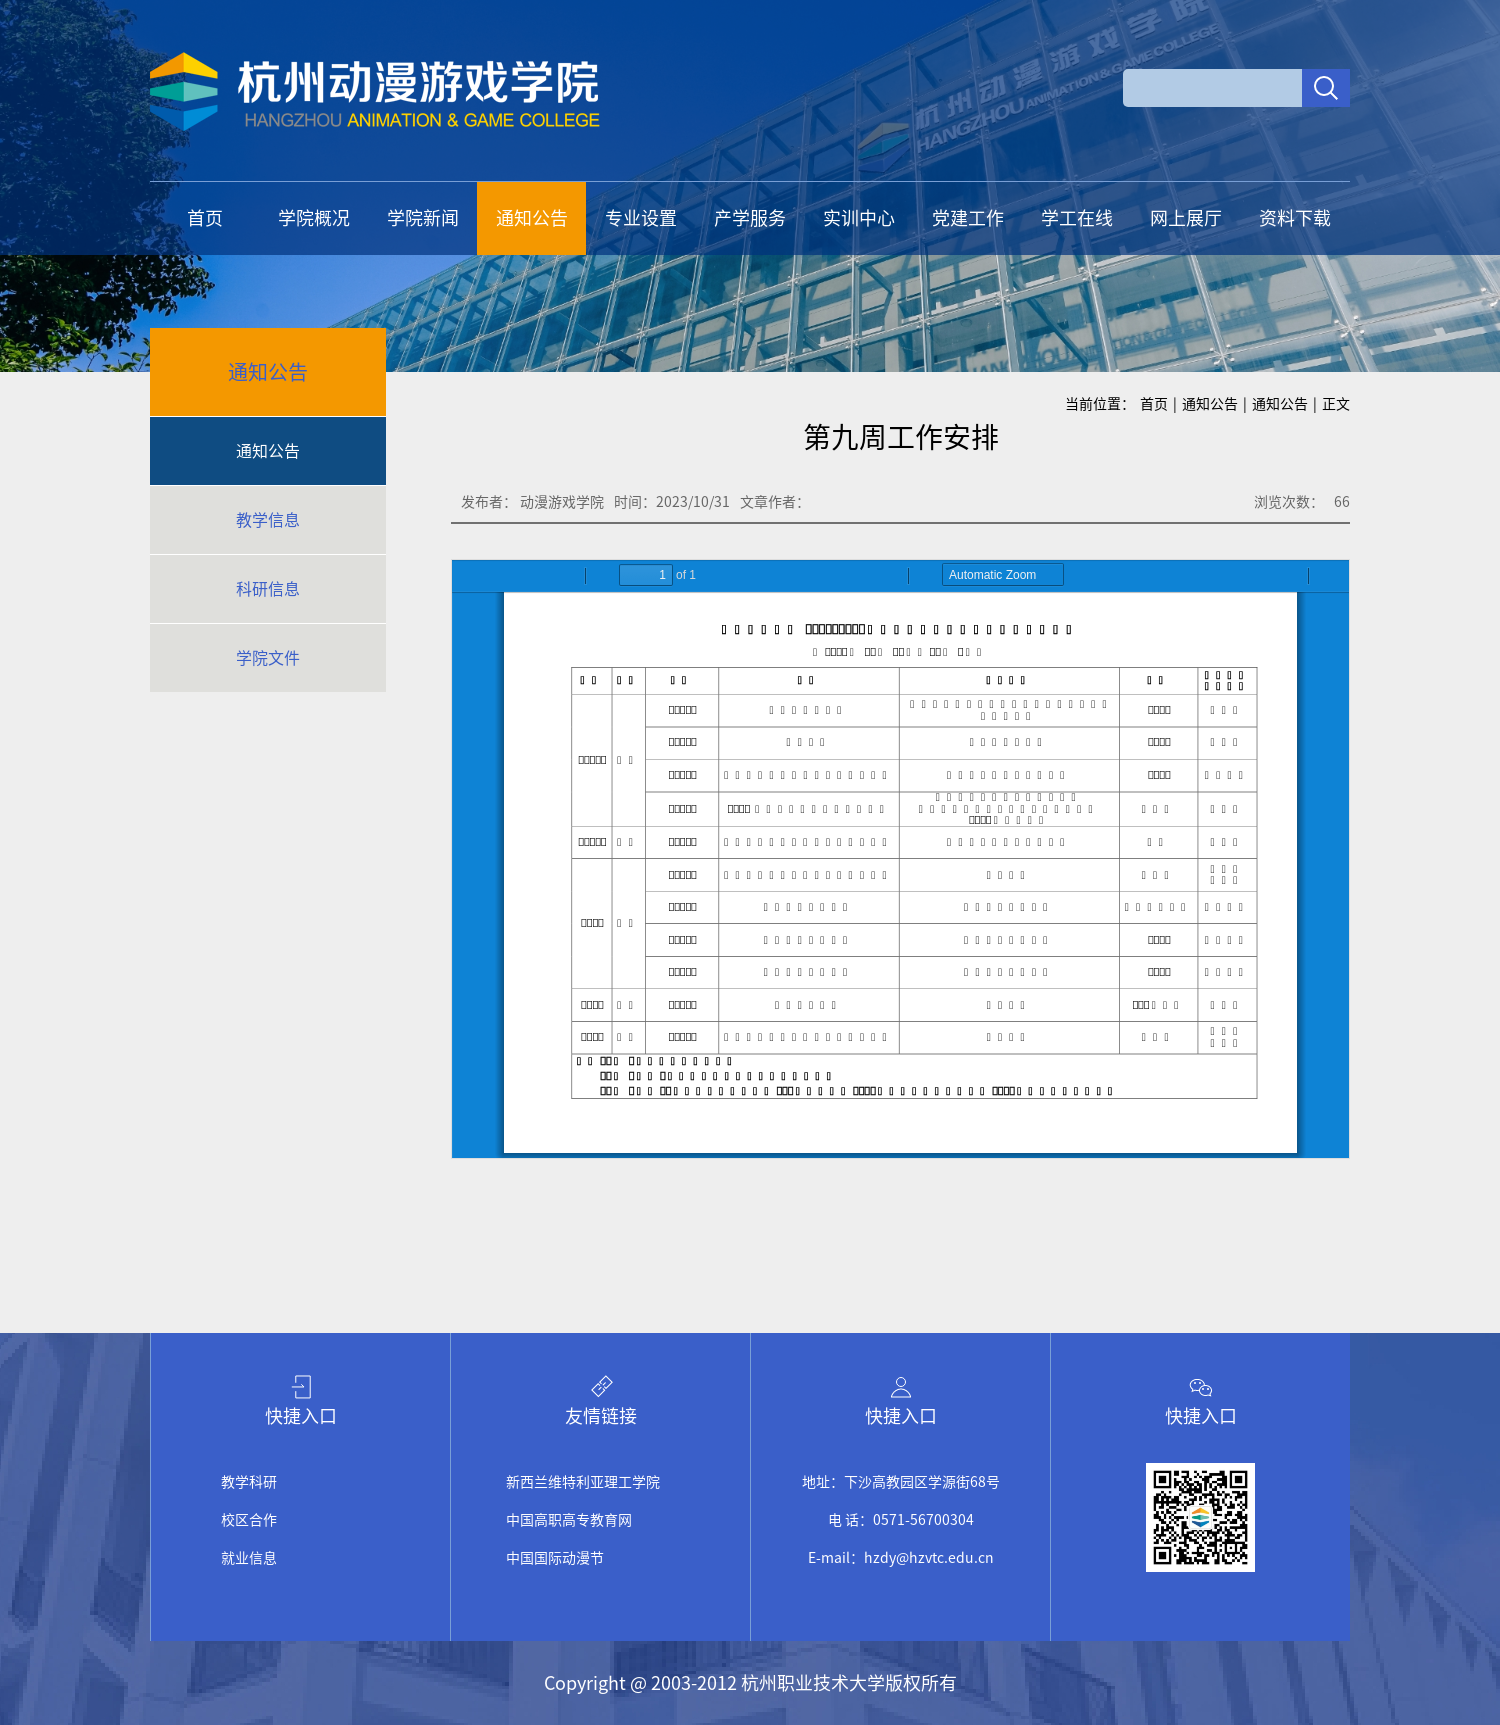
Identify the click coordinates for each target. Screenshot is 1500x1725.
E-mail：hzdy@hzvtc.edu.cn (901, 1558)
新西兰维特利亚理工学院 (583, 1482)
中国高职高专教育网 (569, 1520)
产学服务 (750, 218)
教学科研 (249, 1482)
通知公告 (532, 218)
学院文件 (268, 658)
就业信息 (249, 1558)
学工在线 (1077, 218)
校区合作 (249, 1520)
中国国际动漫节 (555, 1558)
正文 (1336, 404)
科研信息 (268, 589)
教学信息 (268, 520)
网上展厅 (1186, 218)
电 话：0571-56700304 (901, 1520)
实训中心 (859, 218)
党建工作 (968, 218)
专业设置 (641, 218)
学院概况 (314, 218)
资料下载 (1295, 218)
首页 (205, 218)
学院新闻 (423, 218)
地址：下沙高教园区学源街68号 (901, 1482)
